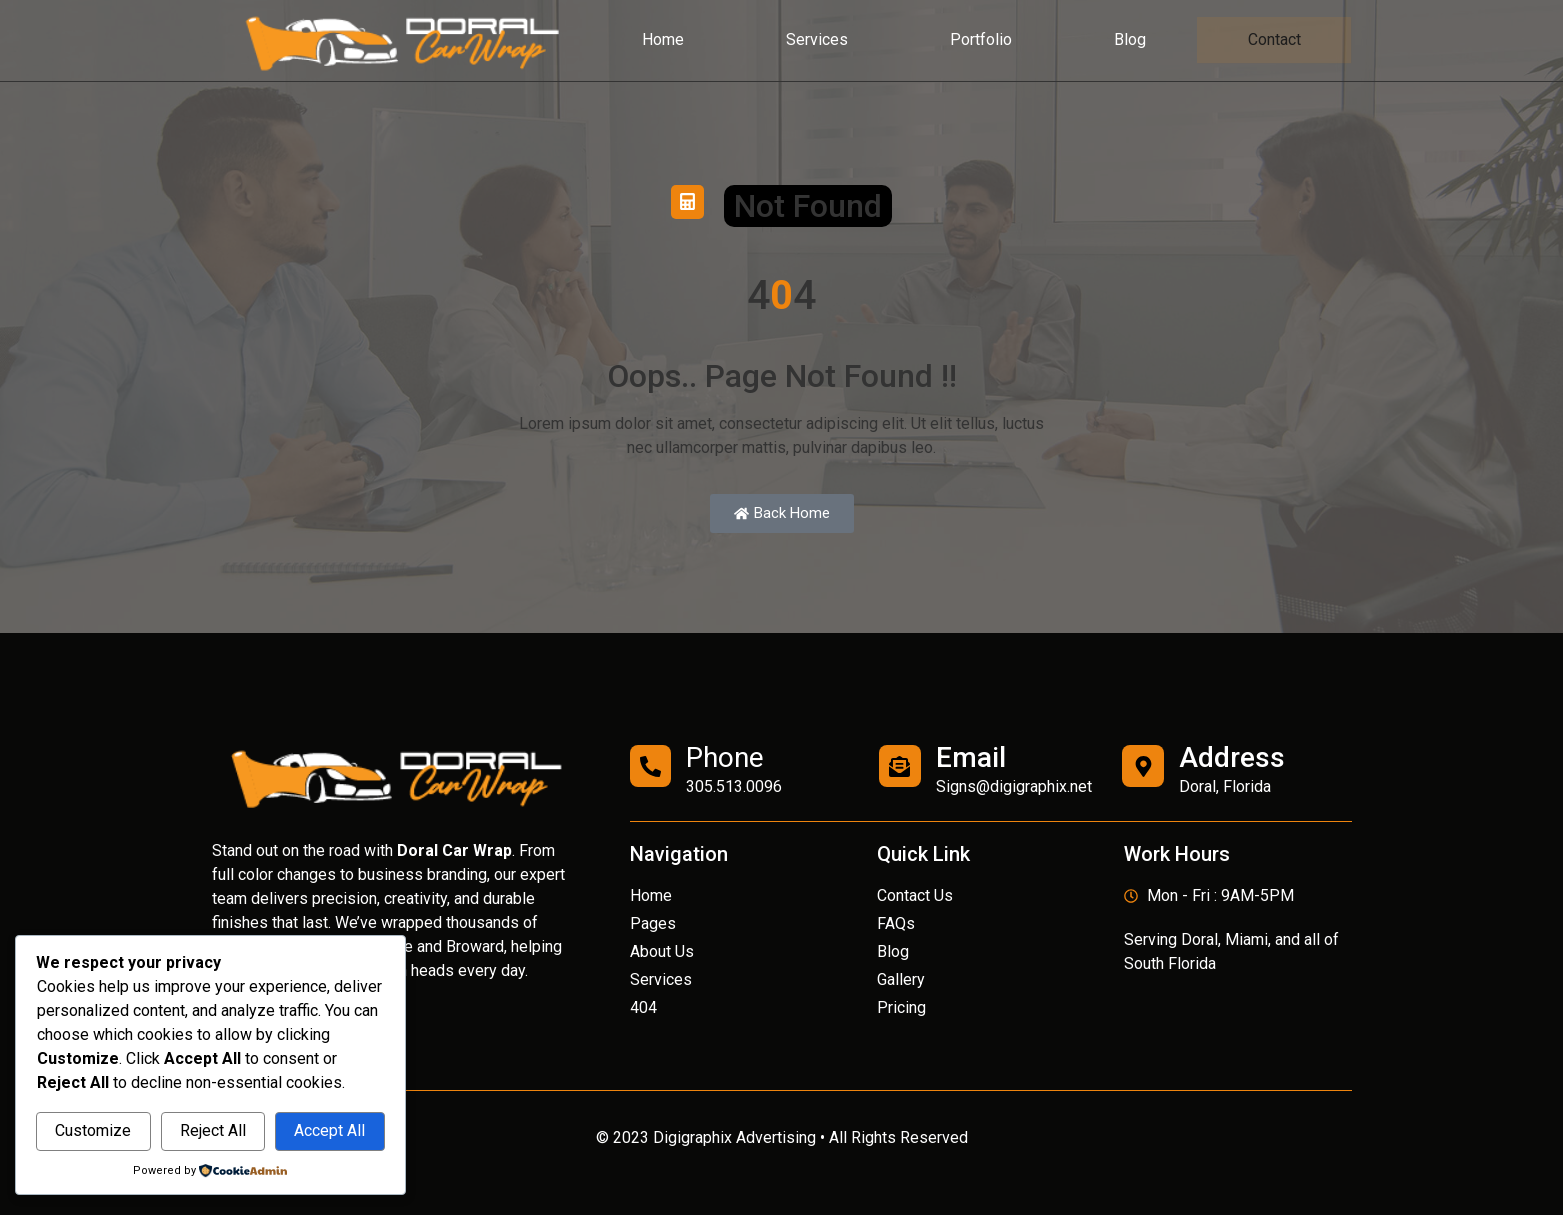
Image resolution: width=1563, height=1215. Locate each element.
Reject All (213, 1130)
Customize (93, 1130)
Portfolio (981, 39)
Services (817, 39)
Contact (1274, 40)
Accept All (329, 1130)
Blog (1130, 39)
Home (663, 39)
